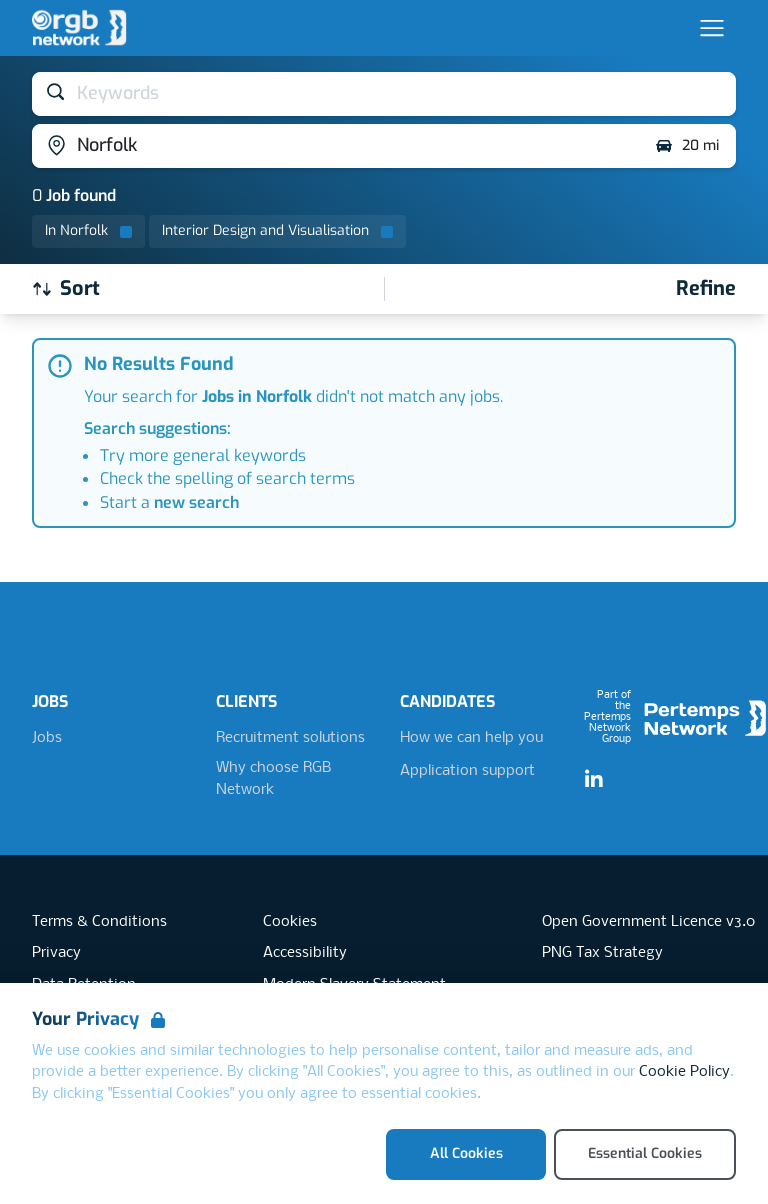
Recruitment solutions (290, 738)
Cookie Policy (684, 1072)
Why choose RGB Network (273, 779)
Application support (467, 771)
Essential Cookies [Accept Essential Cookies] (645, 1153)
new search (196, 502)
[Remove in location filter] (88, 231)
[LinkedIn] (594, 780)
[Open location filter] (335, 146)
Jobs (47, 738)
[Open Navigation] (712, 28)
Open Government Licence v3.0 (648, 922)
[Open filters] (706, 289)
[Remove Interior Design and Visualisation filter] (277, 231)
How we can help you (471, 738)
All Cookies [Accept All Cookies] (466, 1153)
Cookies (290, 922)
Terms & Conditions (99, 922)
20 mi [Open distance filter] (686, 146)
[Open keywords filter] (384, 94)
